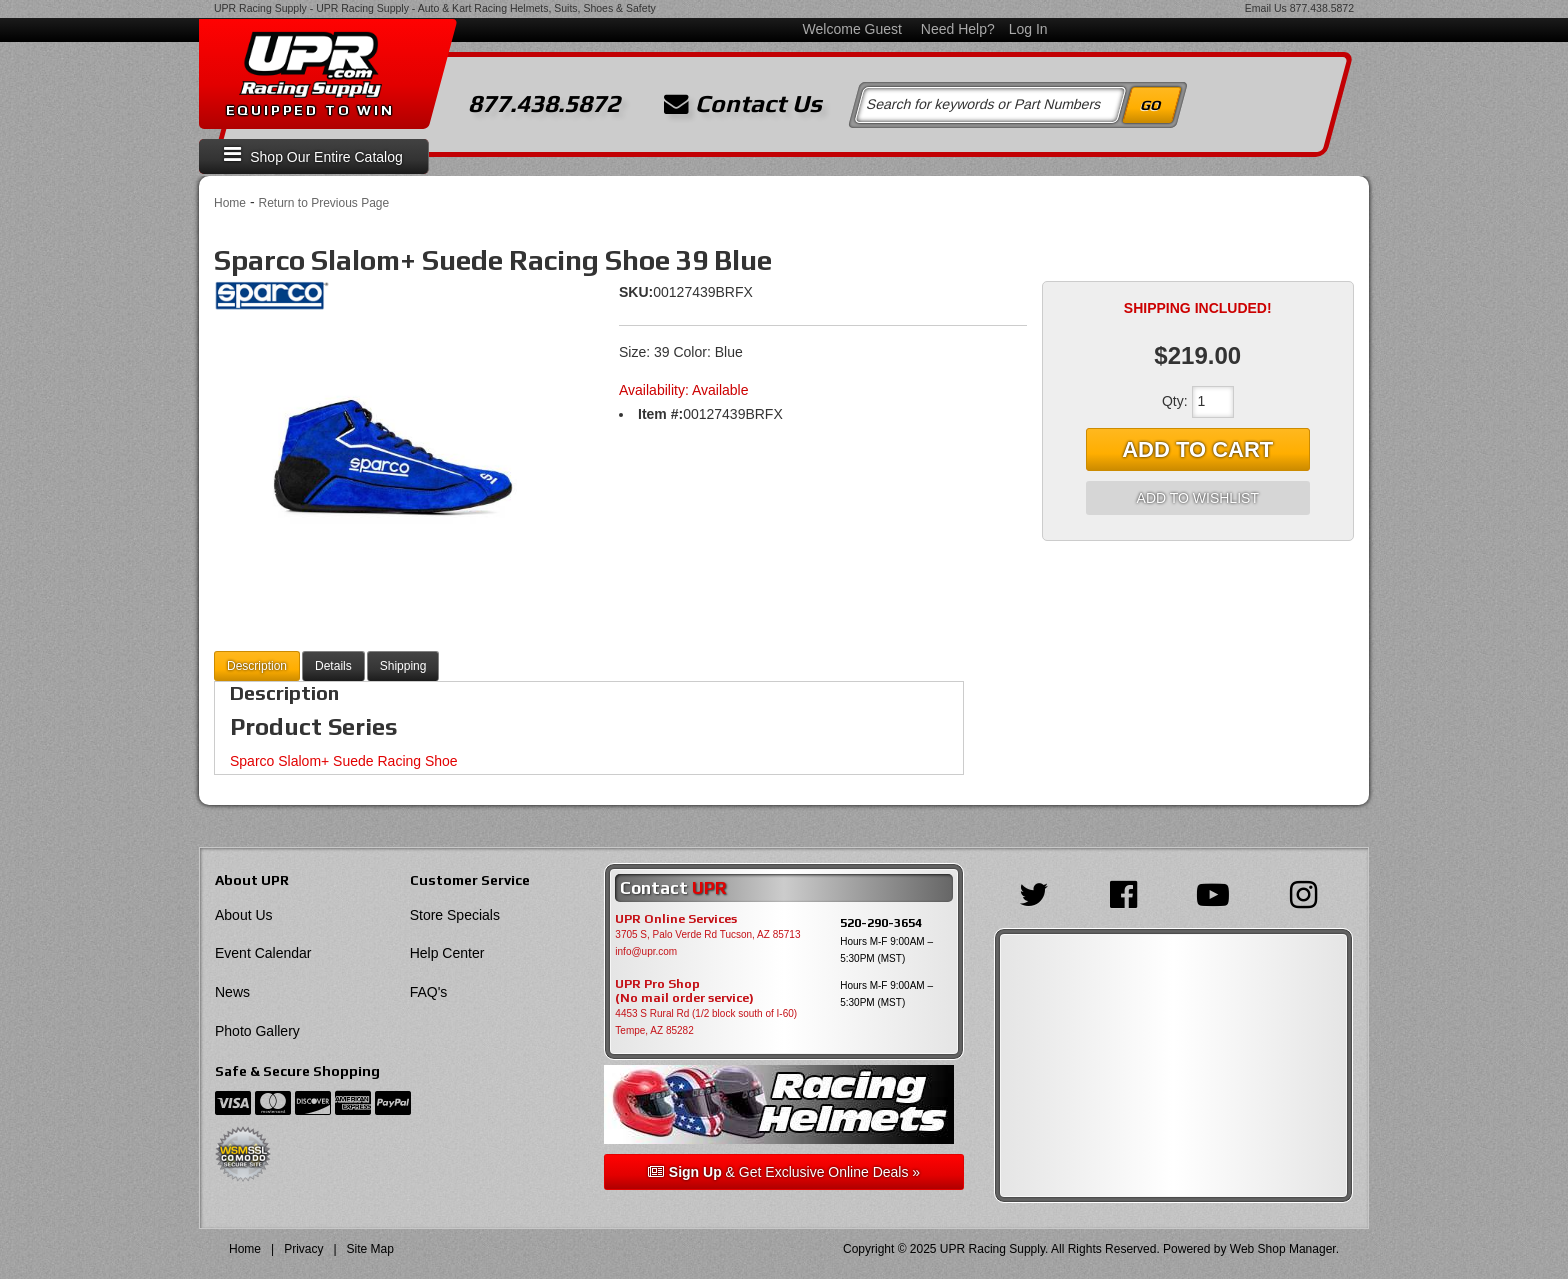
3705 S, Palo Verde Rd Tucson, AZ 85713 (707, 934)
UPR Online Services (676, 919)
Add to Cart (1197, 449)
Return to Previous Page (323, 203)
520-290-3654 (881, 922)
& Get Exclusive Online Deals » (784, 1172)
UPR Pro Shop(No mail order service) (684, 991)
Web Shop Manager (1283, 1249)
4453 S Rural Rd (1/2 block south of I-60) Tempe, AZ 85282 (706, 1022)
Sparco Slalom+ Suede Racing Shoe (344, 761)
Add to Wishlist (1198, 498)
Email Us (1266, 8)
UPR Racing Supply (260, 8)
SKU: (636, 292)
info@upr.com (646, 951)
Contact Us (743, 104)
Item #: (660, 414)
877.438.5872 (1322, 8)
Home (230, 203)
